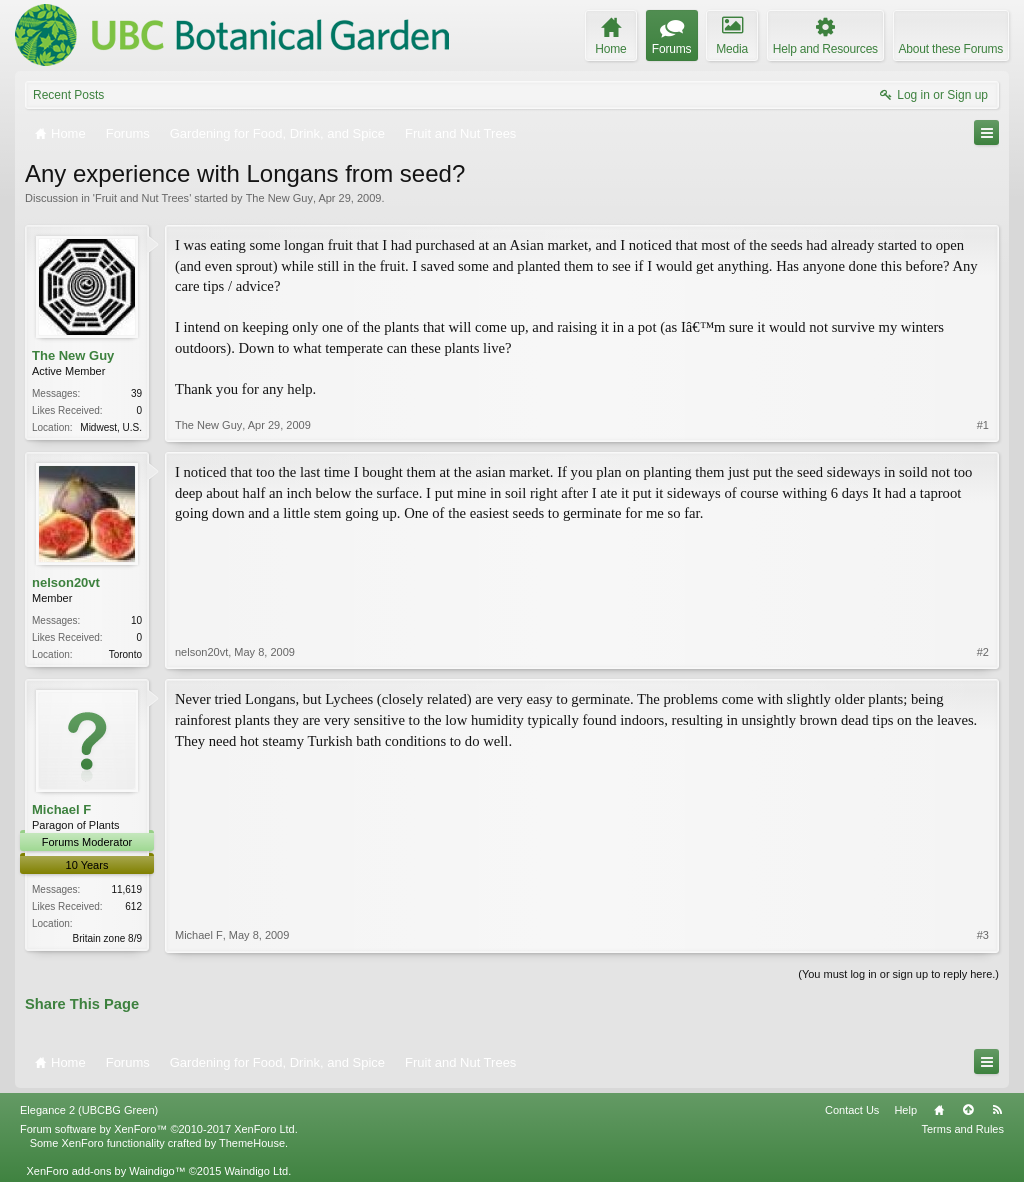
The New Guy (279, 198)
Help (905, 1110)
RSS (997, 1110)
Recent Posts (68, 95)
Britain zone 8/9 (108, 938)
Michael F (61, 809)
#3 (983, 935)
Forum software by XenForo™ (159, 1129)
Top (968, 1110)
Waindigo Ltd (256, 1171)
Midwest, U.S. (111, 427)
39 (136, 393)
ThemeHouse (252, 1143)
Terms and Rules (962, 1129)
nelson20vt (66, 582)
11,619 (126, 889)
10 (136, 620)
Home (939, 1110)
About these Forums (951, 49)
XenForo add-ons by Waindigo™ (105, 1171)
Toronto (125, 654)
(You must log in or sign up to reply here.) (898, 974)
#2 (983, 652)
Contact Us (852, 1110)
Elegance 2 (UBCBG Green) (89, 1110)
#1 (983, 425)
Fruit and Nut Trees (142, 198)
